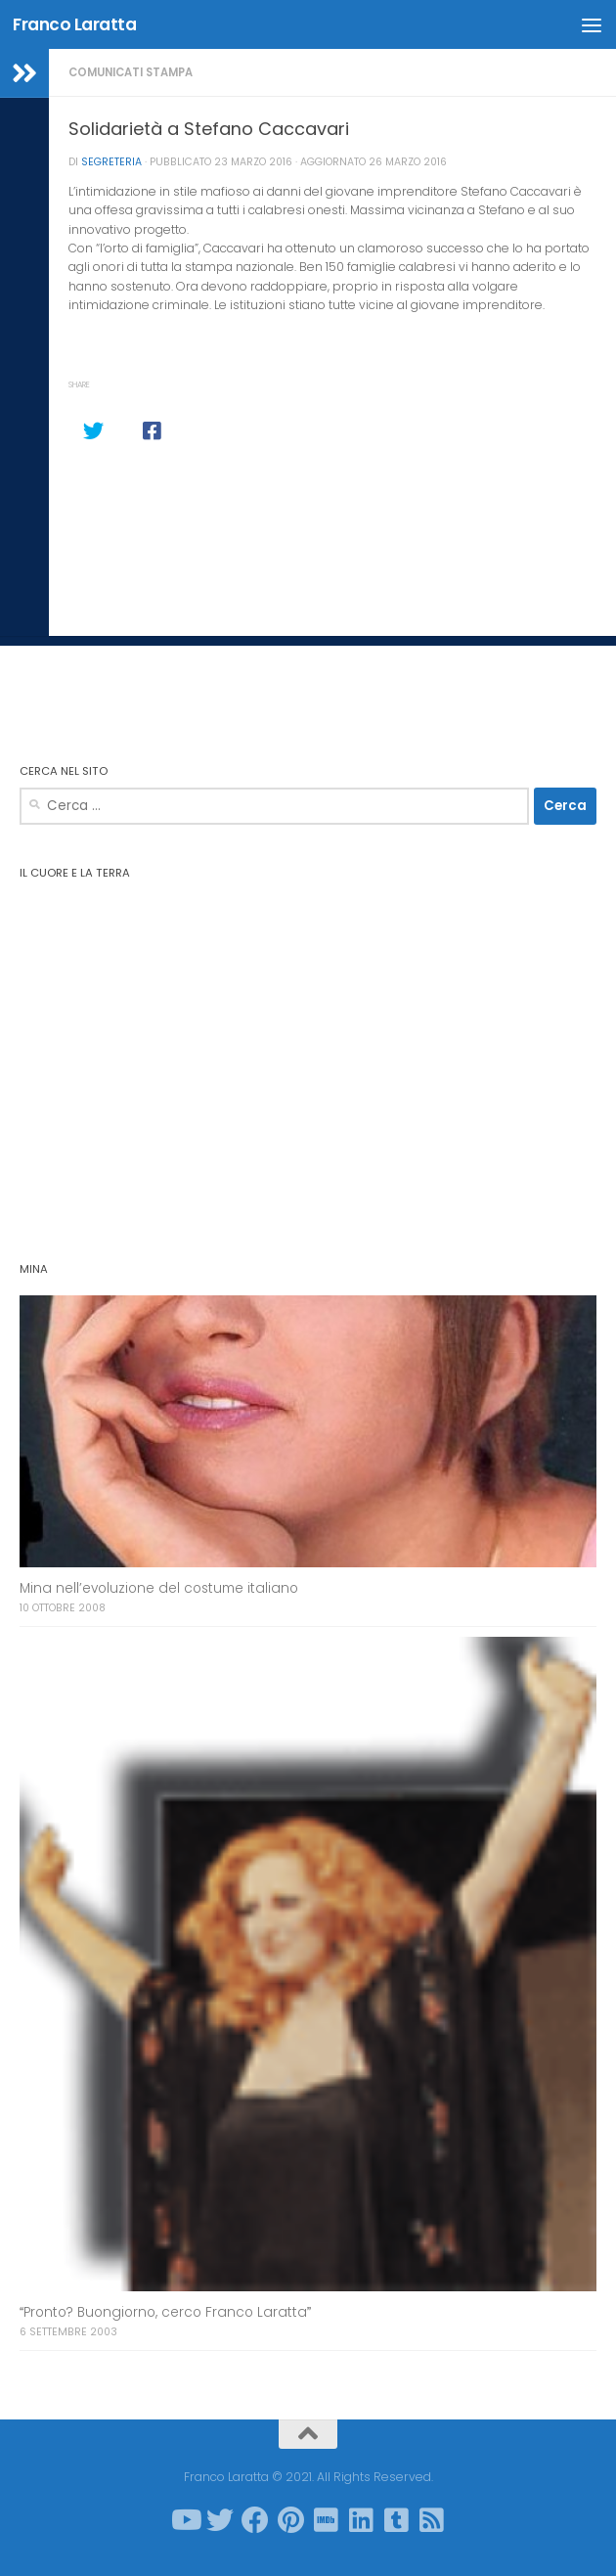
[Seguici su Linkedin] (360, 2520)
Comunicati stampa (130, 72)
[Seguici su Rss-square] (431, 2520)
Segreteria (111, 162)
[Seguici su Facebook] (255, 2520)
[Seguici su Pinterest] (290, 2520)
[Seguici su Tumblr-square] (396, 2520)
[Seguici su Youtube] (184, 2520)
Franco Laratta (74, 24)
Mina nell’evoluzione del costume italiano (159, 1588)
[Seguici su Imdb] (325, 2520)
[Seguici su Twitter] (220, 2520)
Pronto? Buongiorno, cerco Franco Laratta (165, 2312)
